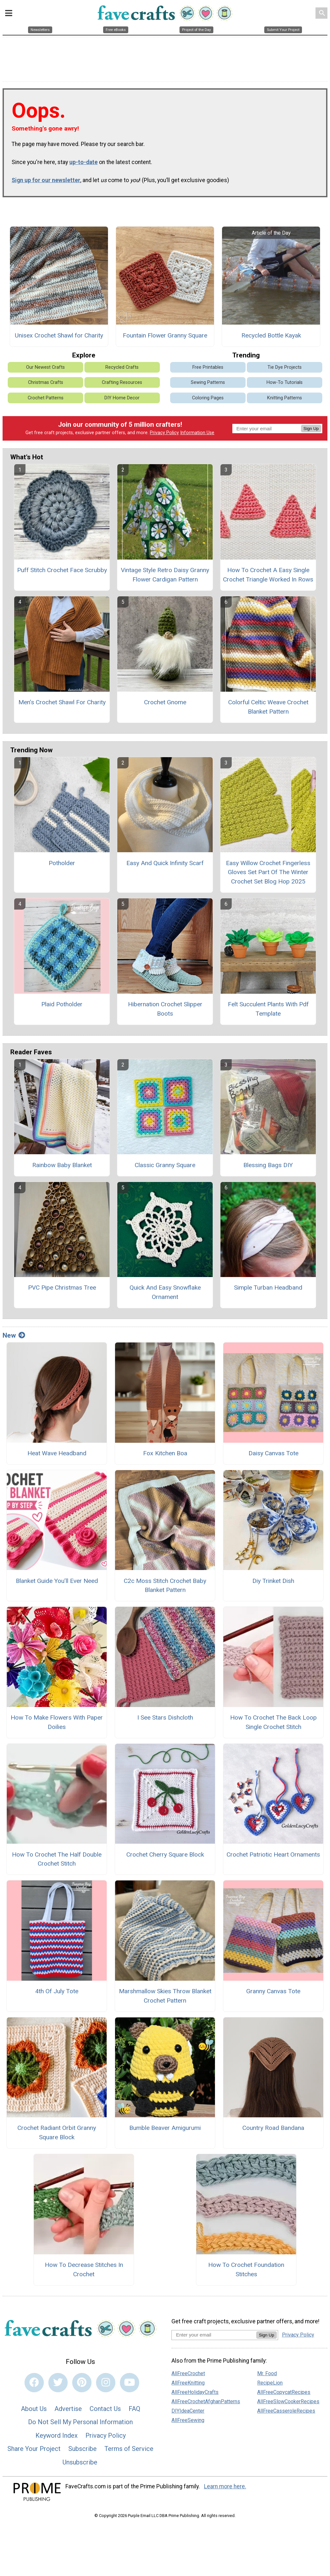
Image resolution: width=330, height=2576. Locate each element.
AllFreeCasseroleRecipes (286, 2411)
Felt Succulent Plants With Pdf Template (268, 1008)
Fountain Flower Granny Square (165, 335)
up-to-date (83, 162)
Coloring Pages (208, 398)
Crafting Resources (122, 382)
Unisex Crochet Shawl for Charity (59, 335)
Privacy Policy (164, 432)
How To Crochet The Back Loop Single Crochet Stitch (273, 1722)
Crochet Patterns (45, 398)
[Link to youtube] (129, 2382)
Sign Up (311, 428)
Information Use (197, 432)
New (14, 1335)
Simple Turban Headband (268, 1287)
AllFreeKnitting (188, 2383)
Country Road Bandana (273, 2128)
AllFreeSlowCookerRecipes (288, 2401)
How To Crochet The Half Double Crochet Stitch (57, 1859)
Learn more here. (225, 2486)
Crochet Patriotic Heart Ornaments (273, 1854)
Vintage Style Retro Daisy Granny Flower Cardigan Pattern (165, 574)
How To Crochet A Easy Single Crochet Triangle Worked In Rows (268, 574)
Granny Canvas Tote (273, 1991)
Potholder (62, 863)
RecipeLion (270, 2383)
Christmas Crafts (45, 382)
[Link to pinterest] (82, 2382)
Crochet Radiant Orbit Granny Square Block (56, 2132)
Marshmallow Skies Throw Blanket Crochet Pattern (165, 1995)
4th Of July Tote (56, 1991)
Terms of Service (128, 2449)
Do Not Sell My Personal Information (80, 2422)
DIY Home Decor (122, 398)
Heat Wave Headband (56, 1453)
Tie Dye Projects (284, 367)
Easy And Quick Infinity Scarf (165, 863)
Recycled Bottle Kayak (271, 335)
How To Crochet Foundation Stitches (246, 2269)
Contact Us (105, 2409)
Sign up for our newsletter (46, 180)
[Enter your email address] (214, 2334)
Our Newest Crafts (45, 367)
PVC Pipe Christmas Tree (62, 1287)
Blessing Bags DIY (268, 1165)
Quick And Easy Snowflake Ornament (165, 1292)
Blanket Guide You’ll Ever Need (57, 1581)
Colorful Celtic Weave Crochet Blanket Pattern (268, 706)
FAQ (134, 2409)
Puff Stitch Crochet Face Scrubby (62, 570)
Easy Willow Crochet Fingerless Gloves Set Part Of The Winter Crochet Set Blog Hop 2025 (268, 872)
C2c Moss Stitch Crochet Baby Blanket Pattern (165, 1585)
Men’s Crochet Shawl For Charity (62, 702)
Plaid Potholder (61, 1004)
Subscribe (82, 2449)
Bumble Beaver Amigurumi (165, 2128)
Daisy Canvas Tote (273, 1453)
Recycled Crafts (122, 367)
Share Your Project (34, 2449)
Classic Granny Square (165, 1165)
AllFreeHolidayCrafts (194, 2392)
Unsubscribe (80, 2462)
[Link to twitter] (58, 2382)
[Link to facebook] (34, 2382)
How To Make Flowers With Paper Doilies (57, 1722)
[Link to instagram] (105, 2382)
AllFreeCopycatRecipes (283, 2392)
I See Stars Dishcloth (165, 1717)
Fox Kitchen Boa (165, 1453)
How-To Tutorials (285, 382)
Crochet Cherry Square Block (165, 1854)
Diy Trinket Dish (273, 1581)
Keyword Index (56, 2435)
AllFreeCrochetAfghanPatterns (205, 2401)
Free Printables (207, 367)
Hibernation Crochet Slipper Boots (165, 1008)
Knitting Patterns (284, 398)
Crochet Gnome (165, 702)
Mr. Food (267, 2373)
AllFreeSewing (187, 2420)
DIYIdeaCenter (187, 2411)
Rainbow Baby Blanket (62, 1165)
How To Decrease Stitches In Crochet (84, 2269)
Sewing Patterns (208, 382)
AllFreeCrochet (188, 2373)
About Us (34, 2409)
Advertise (68, 2409)
